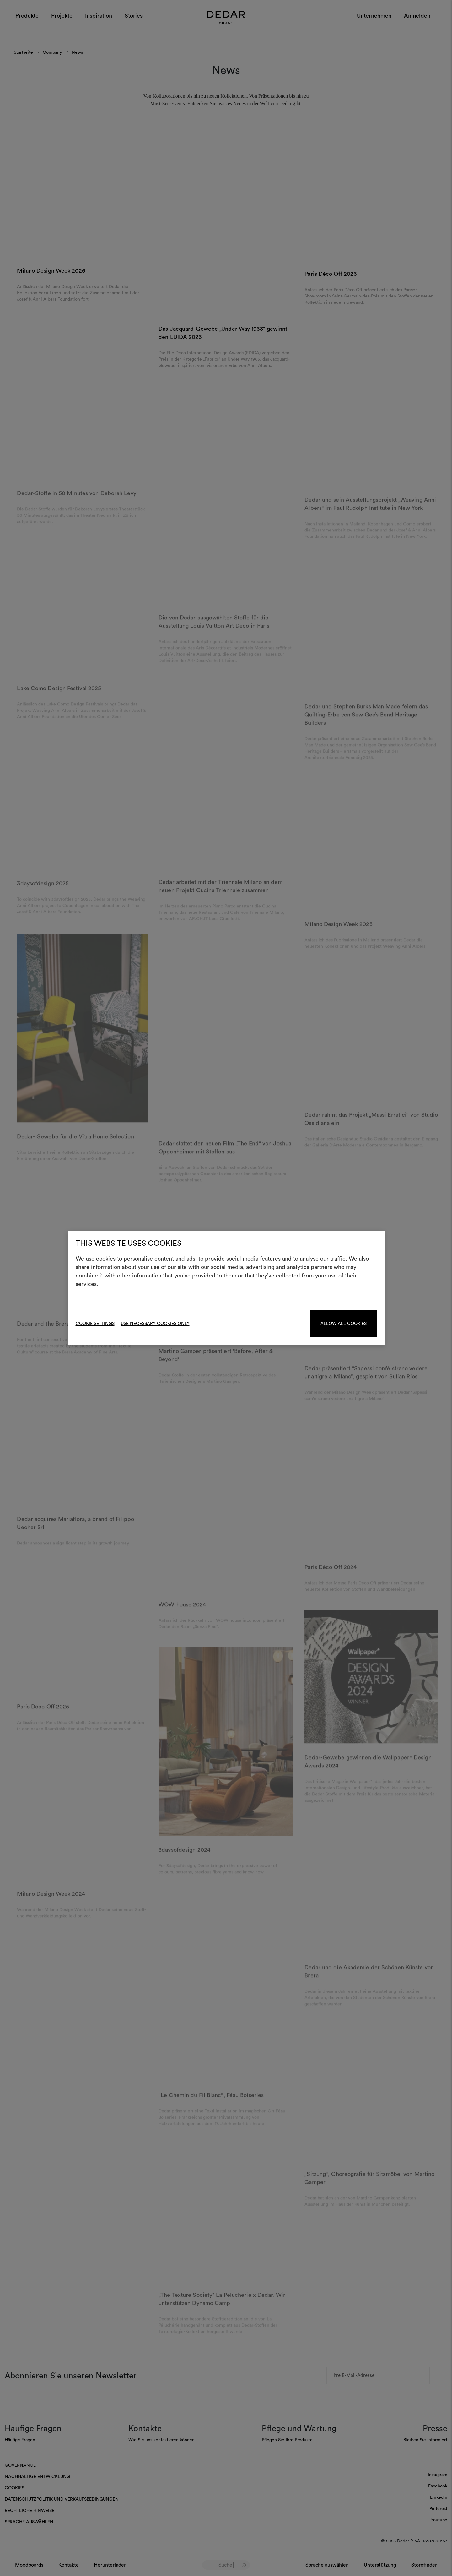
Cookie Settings (95, 1323)
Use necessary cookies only (155, 1323)
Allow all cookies (343, 1323)
